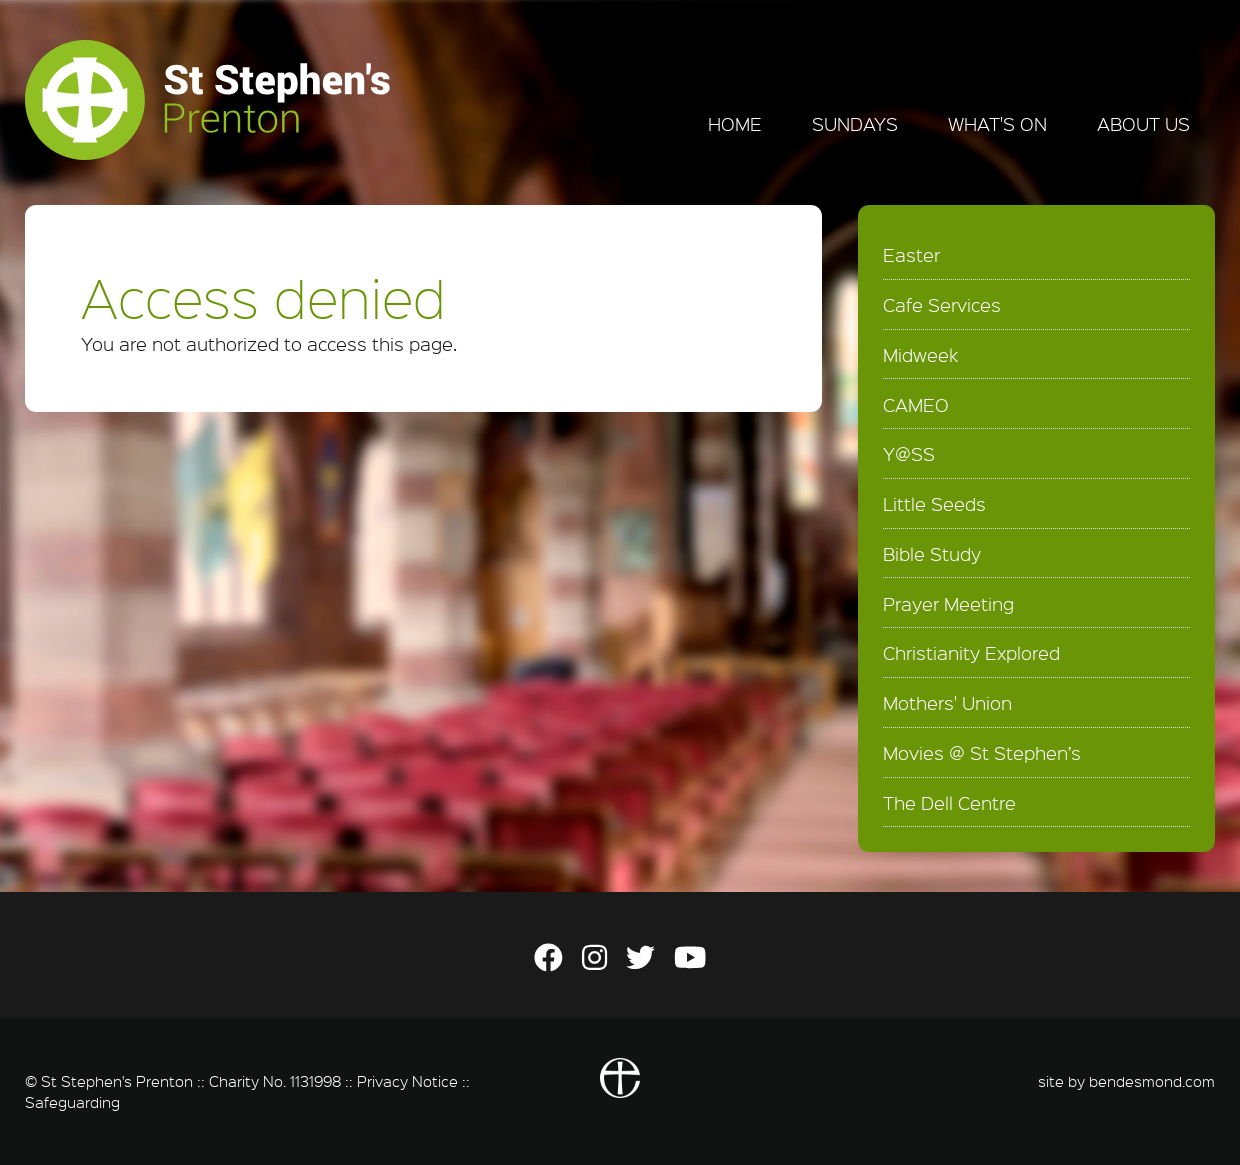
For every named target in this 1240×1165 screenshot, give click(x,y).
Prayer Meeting (948, 604)
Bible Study (932, 554)
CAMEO (916, 405)
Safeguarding (72, 1102)
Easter (911, 255)
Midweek (920, 355)
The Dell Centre (949, 803)
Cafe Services (942, 305)
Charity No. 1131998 (275, 1081)
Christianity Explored (971, 653)
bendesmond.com (1152, 1081)
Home (735, 124)
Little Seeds (934, 504)
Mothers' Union (947, 703)
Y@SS (909, 454)
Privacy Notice (407, 1081)
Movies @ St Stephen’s (982, 753)
